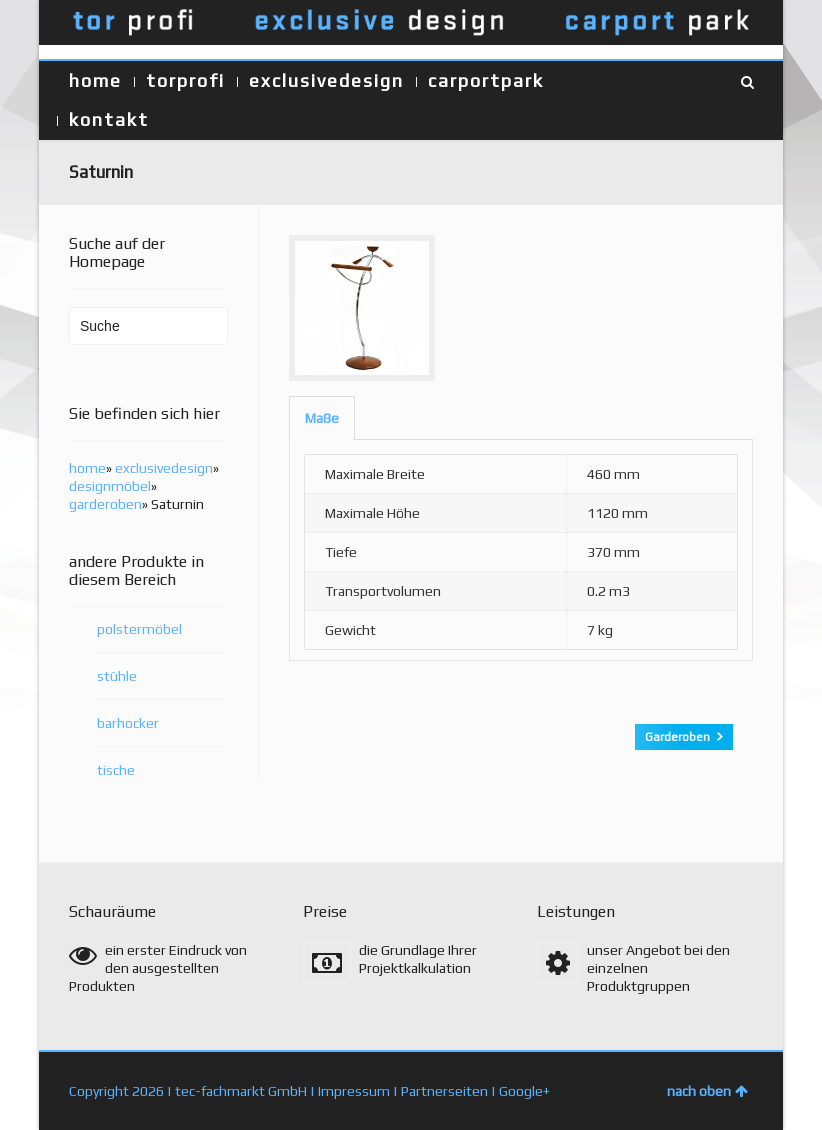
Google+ (524, 1091)
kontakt (109, 119)
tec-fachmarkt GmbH (241, 1091)
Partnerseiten (444, 1091)
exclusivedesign (326, 80)
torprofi (185, 80)
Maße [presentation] (322, 418)
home (95, 80)
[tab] (322, 418)
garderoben (105, 504)
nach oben (707, 1091)
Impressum (354, 1091)
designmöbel (110, 486)
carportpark (486, 80)
